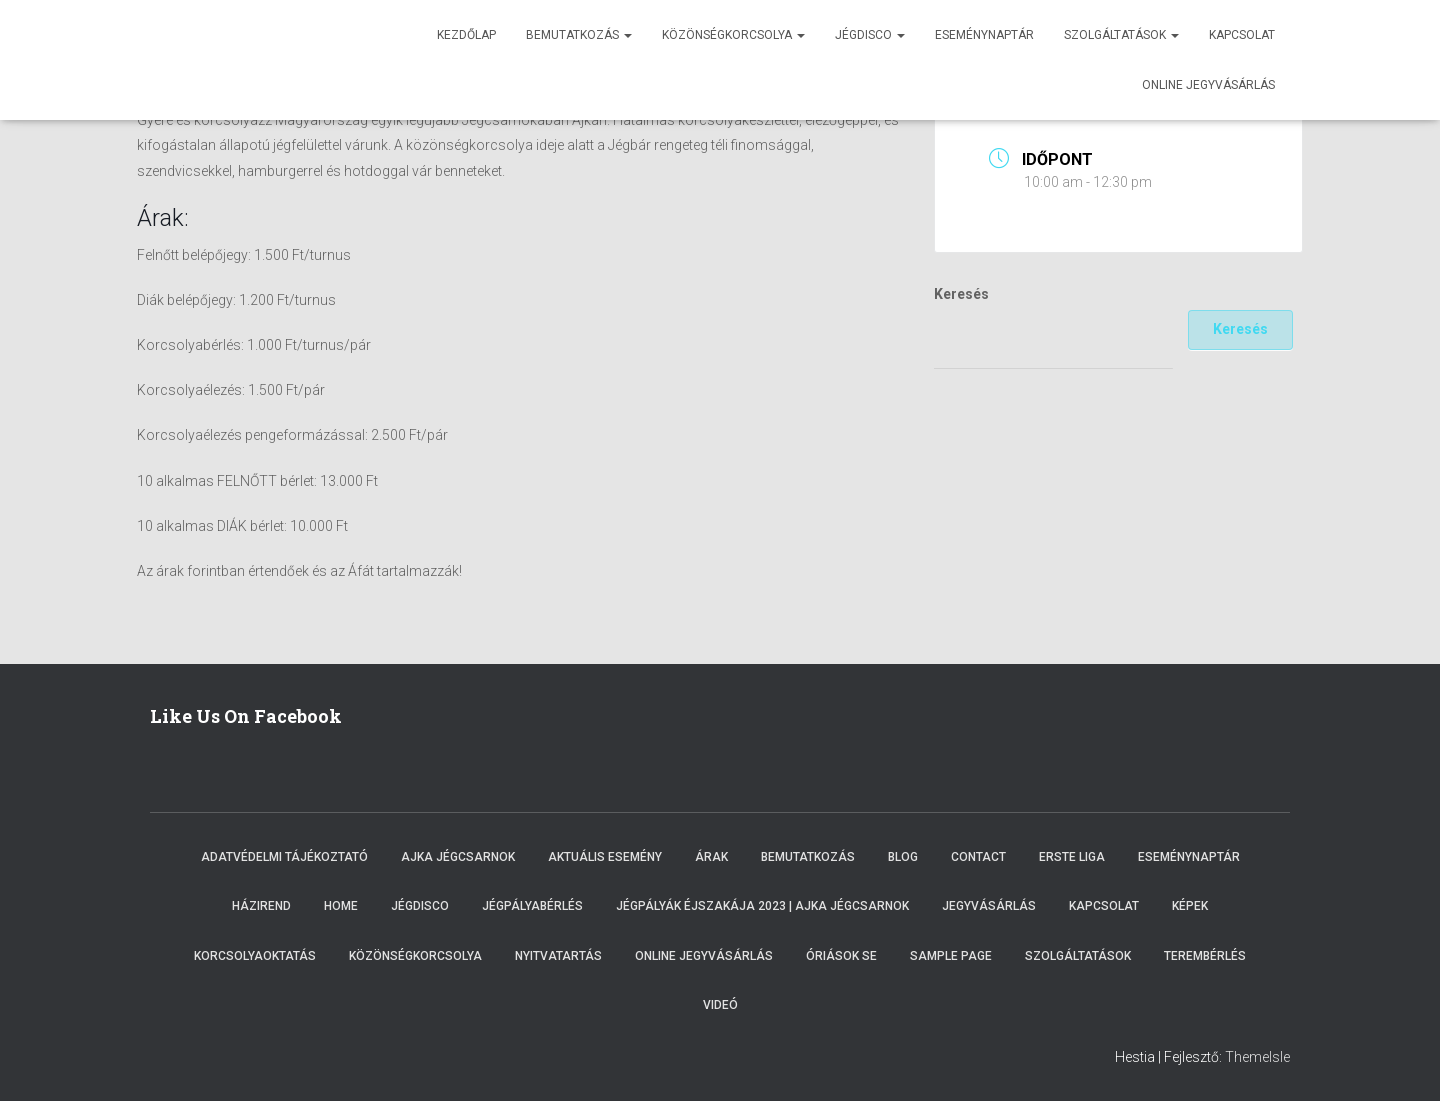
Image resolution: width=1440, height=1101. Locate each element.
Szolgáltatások (1121, 35)
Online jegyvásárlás (1208, 85)
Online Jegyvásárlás (704, 956)
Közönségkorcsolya (733, 35)
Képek (1190, 906)
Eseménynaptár (984, 35)
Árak (711, 857)
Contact (978, 857)
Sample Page (951, 956)
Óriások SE (841, 956)
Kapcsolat (1242, 35)
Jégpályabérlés (532, 906)
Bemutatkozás (579, 35)
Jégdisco (870, 35)
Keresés (961, 294)
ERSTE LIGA (1072, 857)
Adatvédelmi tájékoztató (284, 857)
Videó (720, 1005)
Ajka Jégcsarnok (458, 857)
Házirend (261, 906)
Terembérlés (1205, 956)
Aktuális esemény (605, 857)
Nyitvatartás (558, 956)
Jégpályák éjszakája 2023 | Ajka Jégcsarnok (762, 906)
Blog (903, 857)
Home (341, 906)
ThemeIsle (1257, 1057)
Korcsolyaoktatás (255, 956)
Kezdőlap (466, 35)
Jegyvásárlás (989, 906)
